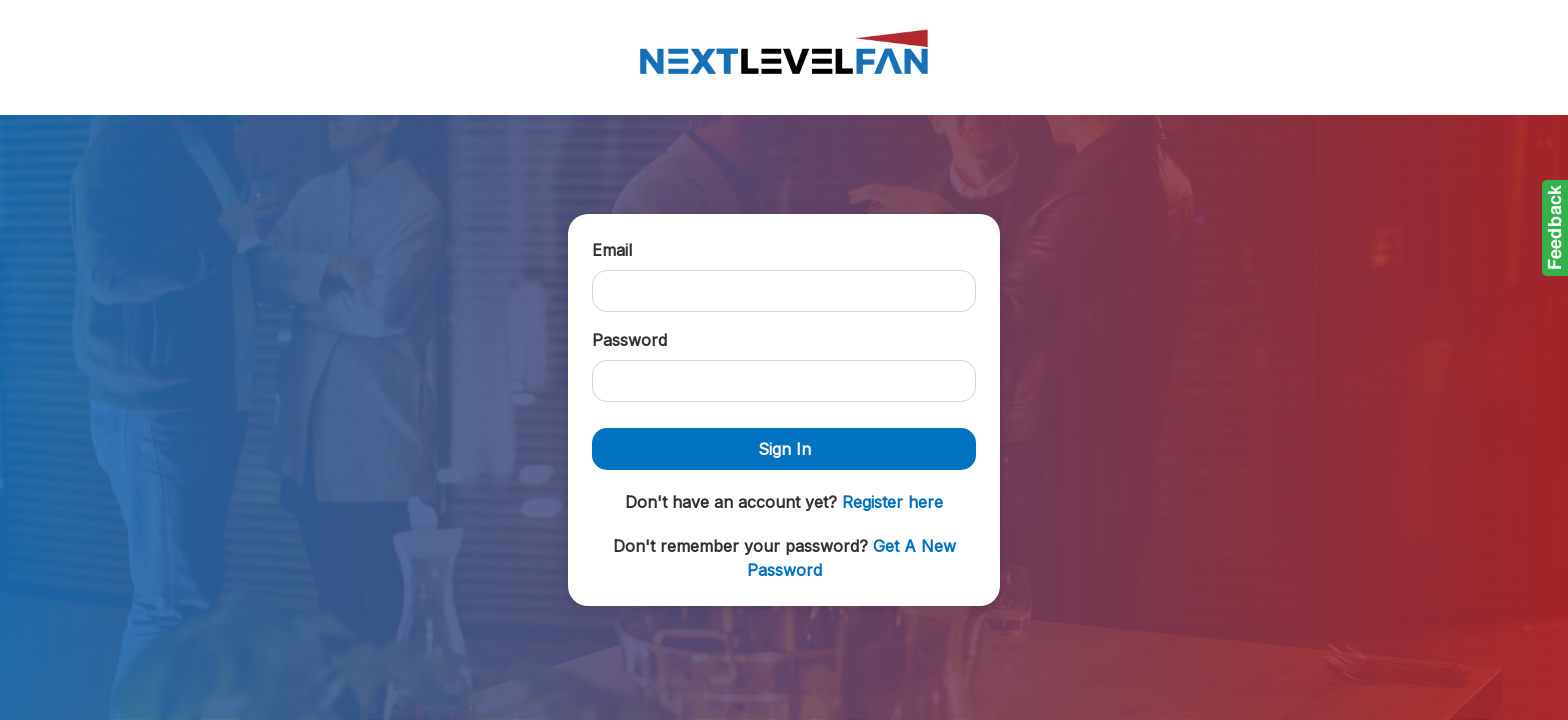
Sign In (784, 449)
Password (629, 340)
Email (612, 250)
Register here (892, 502)
